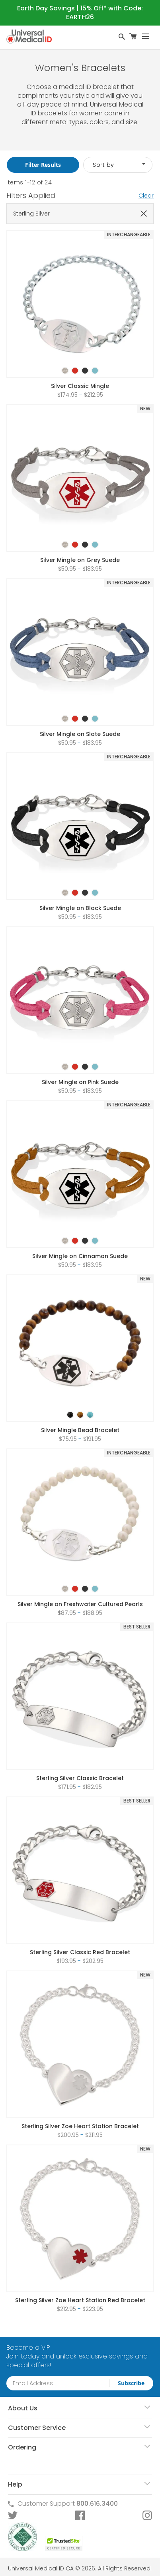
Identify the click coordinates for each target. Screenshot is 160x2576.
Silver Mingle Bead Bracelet (80, 1430)
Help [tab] (15, 2484)
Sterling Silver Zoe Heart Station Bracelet (80, 2126)
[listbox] (80, 363)
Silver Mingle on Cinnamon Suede (80, 1256)
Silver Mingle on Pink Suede (80, 1082)
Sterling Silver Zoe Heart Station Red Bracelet (80, 2300)
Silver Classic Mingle (80, 386)
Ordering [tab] (22, 2447)
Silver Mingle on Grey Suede (80, 560)
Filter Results (43, 164)
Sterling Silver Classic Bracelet (80, 1778)
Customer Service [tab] (37, 2427)
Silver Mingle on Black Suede (80, 908)
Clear (146, 195)
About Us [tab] (22, 2408)
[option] (65, 370)
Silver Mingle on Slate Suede (80, 734)
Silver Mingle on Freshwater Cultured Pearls (80, 1604)
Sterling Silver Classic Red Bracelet (80, 1952)
